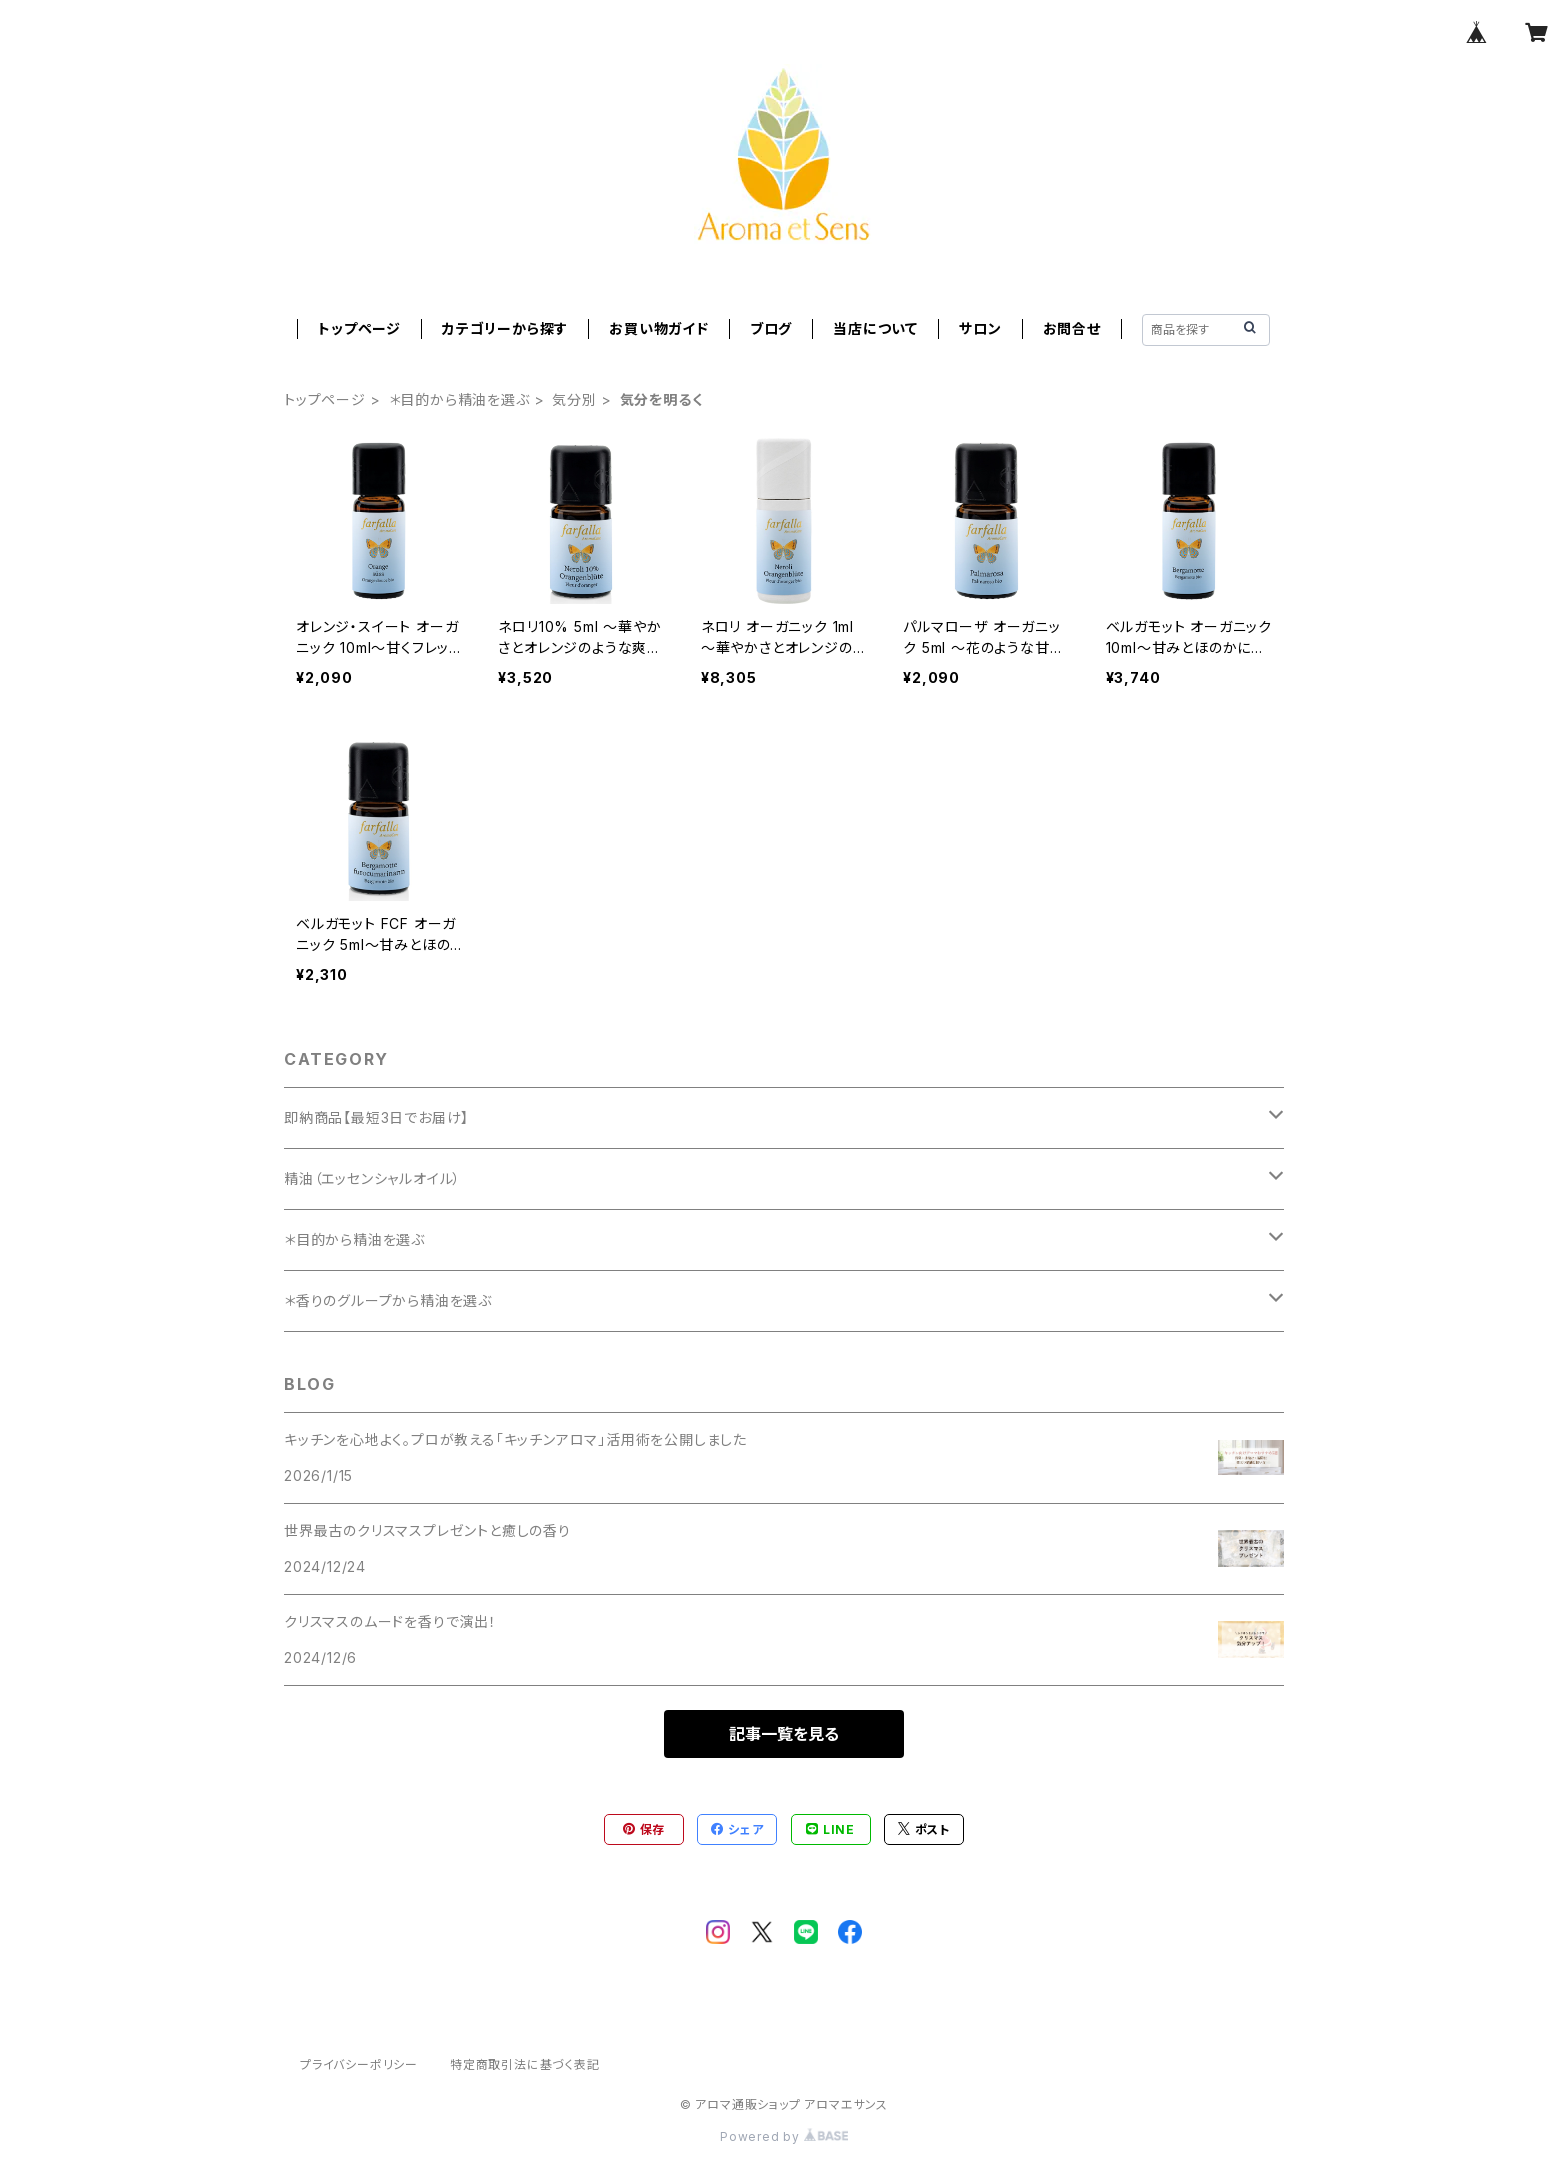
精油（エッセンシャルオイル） (372, 1178)
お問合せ (1072, 328)
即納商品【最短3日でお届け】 (376, 1117)
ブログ (771, 328)
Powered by (784, 2136)
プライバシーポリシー (359, 2064)
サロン (980, 328)
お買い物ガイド (659, 328)
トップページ (359, 328)
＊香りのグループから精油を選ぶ (388, 1300)
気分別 (574, 399)
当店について (875, 328)
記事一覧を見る (784, 1734)
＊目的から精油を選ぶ (459, 399)
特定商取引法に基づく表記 (525, 2064)
